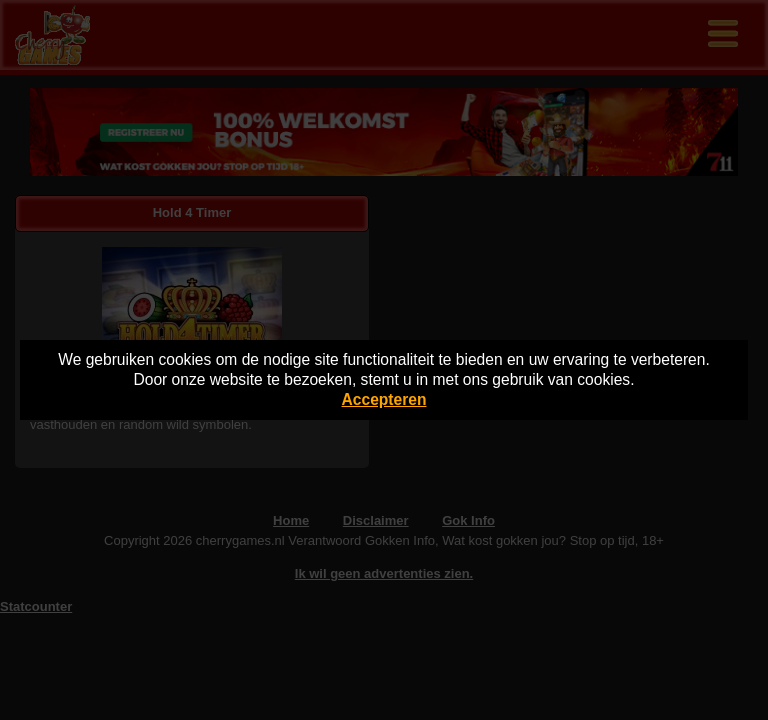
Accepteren (384, 399)
